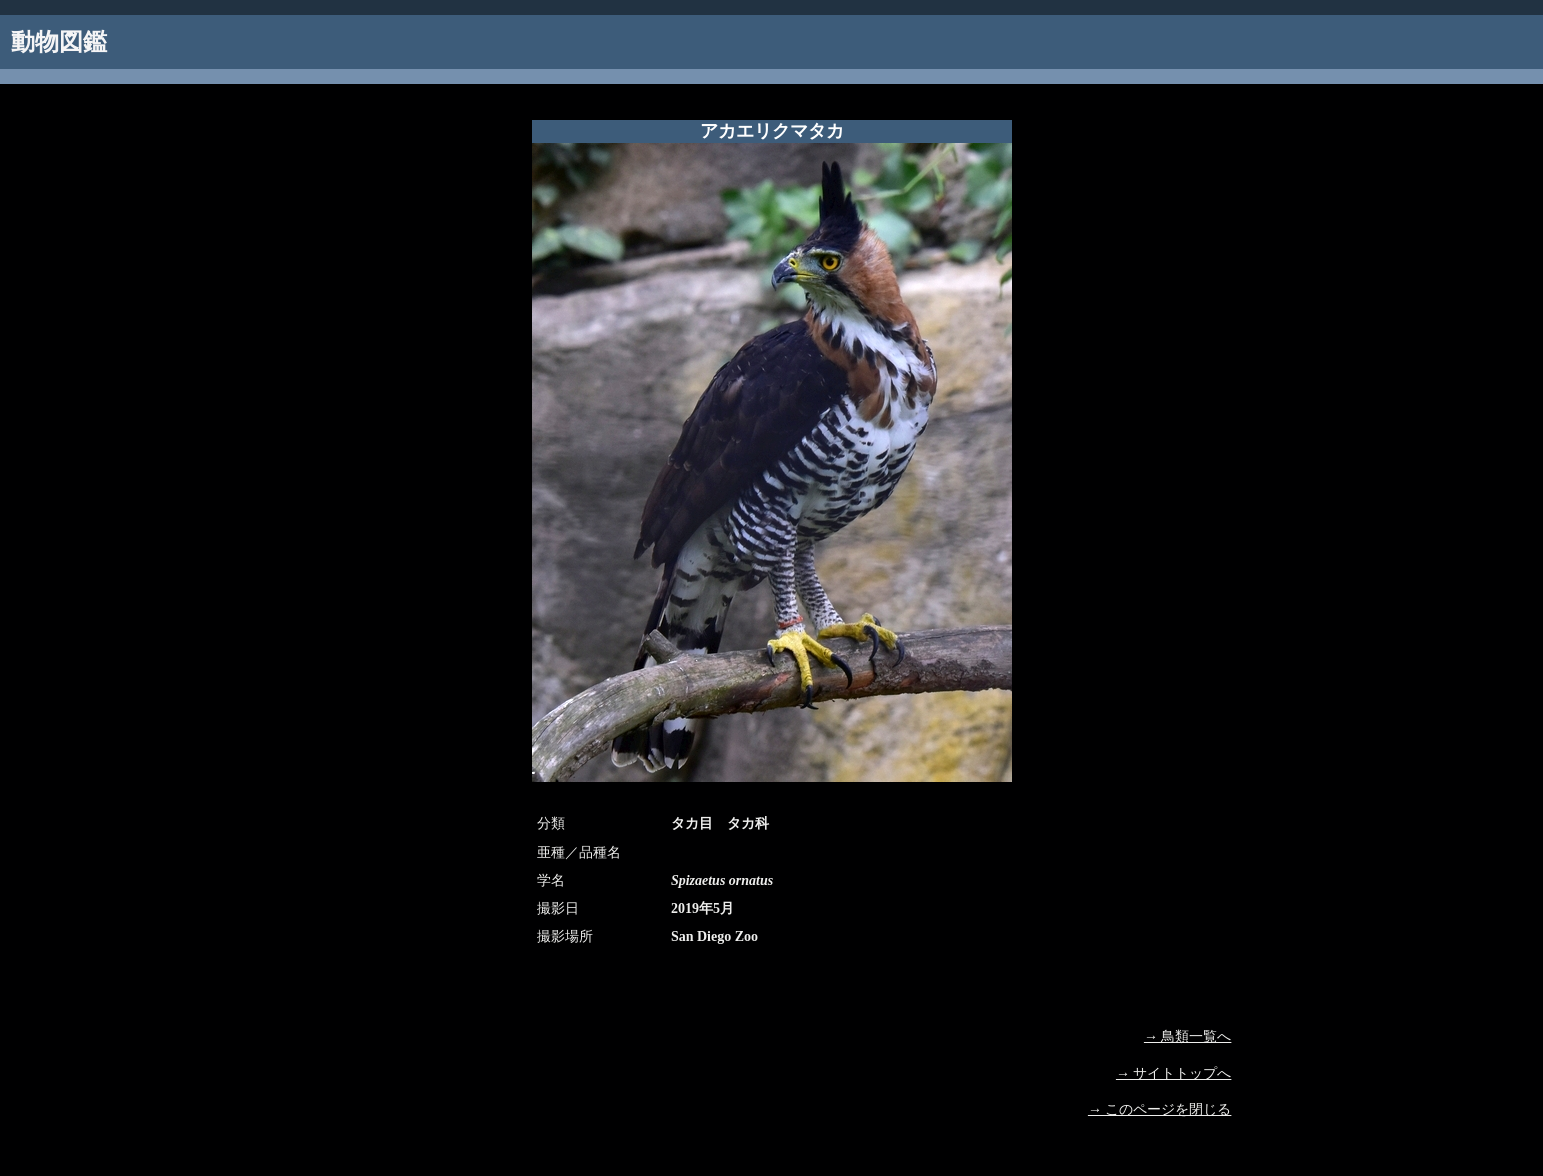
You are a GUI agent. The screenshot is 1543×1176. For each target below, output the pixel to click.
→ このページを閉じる (1160, 1109)
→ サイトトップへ (1174, 1073)
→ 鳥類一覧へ (1188, 1036)
